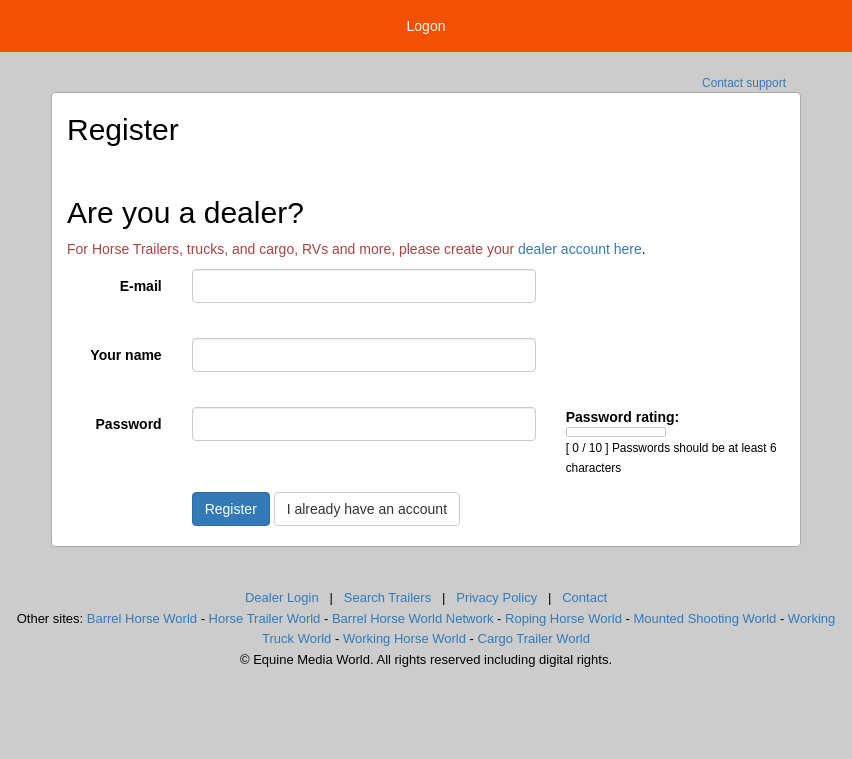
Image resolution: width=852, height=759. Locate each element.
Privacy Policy (496, 597)
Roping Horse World (563, 618)
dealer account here (580, 249)
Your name (125, 355)
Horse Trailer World (265, 618)
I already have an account (367, 509)
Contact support (744, 83)
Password (129, 424)
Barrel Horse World (142, 618)
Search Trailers (387, 597)
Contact (584, 597)
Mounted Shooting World (704, 618)
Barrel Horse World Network (413, 618)
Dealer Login (282, 597)
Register (231, 509)
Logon (426, 26)
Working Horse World (404, 638)
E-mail (141, 286)
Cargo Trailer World (534, 638)
